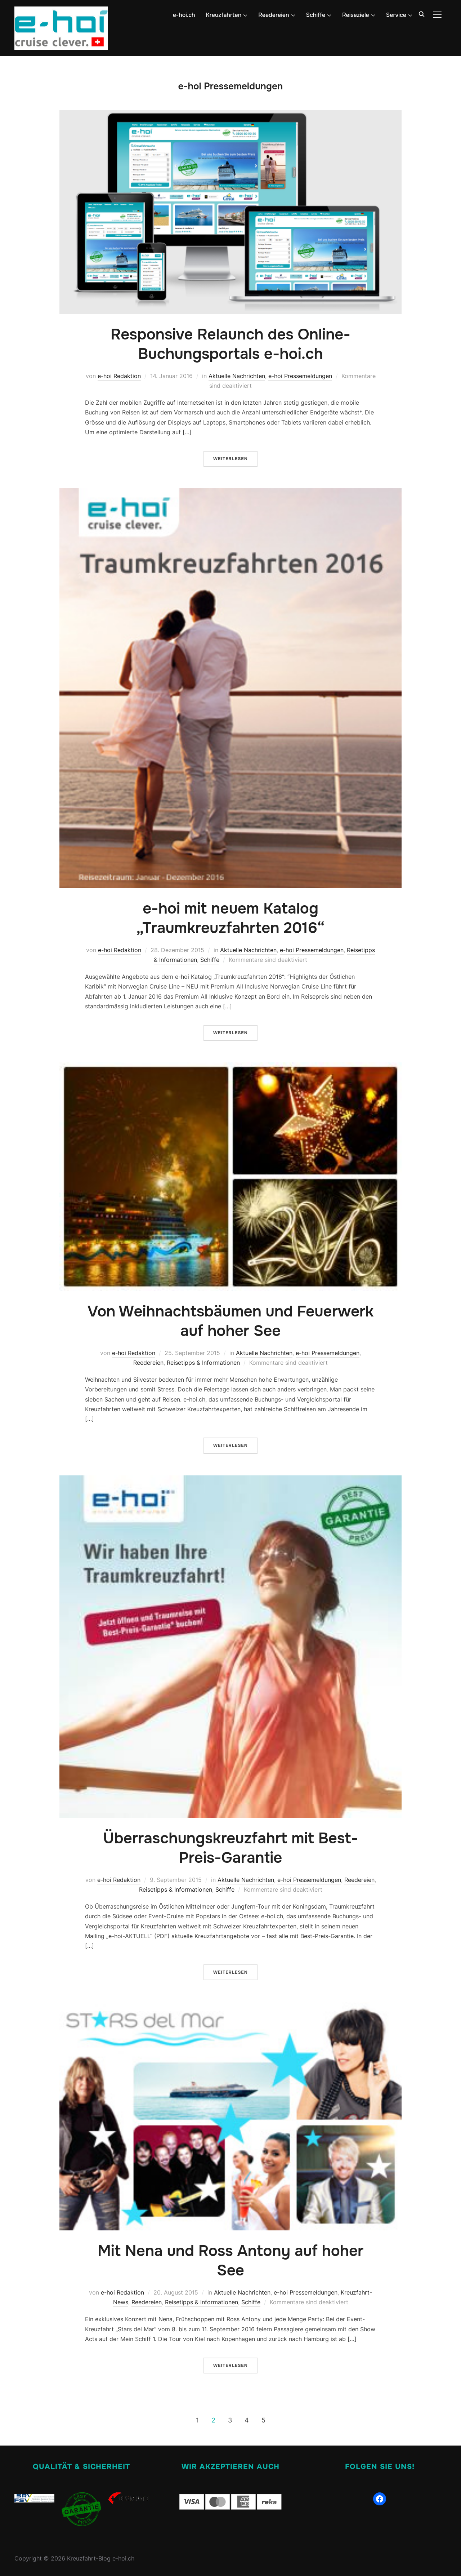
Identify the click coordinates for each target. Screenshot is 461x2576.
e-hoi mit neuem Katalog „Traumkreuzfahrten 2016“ (230, 918)
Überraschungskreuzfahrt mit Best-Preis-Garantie (230, 1848)
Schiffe (316, 15)
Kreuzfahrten (224, 15)
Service (396, 15)
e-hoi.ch (184, 15)
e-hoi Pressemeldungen (300, 375)
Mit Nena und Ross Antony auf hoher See (231, 2260)
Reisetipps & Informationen (203, 1362)
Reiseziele (355, 15)
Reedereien (273, 15)
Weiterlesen (230, 459)
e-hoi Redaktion (119, 375)
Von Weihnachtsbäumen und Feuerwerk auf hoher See (231, 1321)
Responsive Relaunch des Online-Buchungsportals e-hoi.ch (230, 344)
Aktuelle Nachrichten (237, 375)
